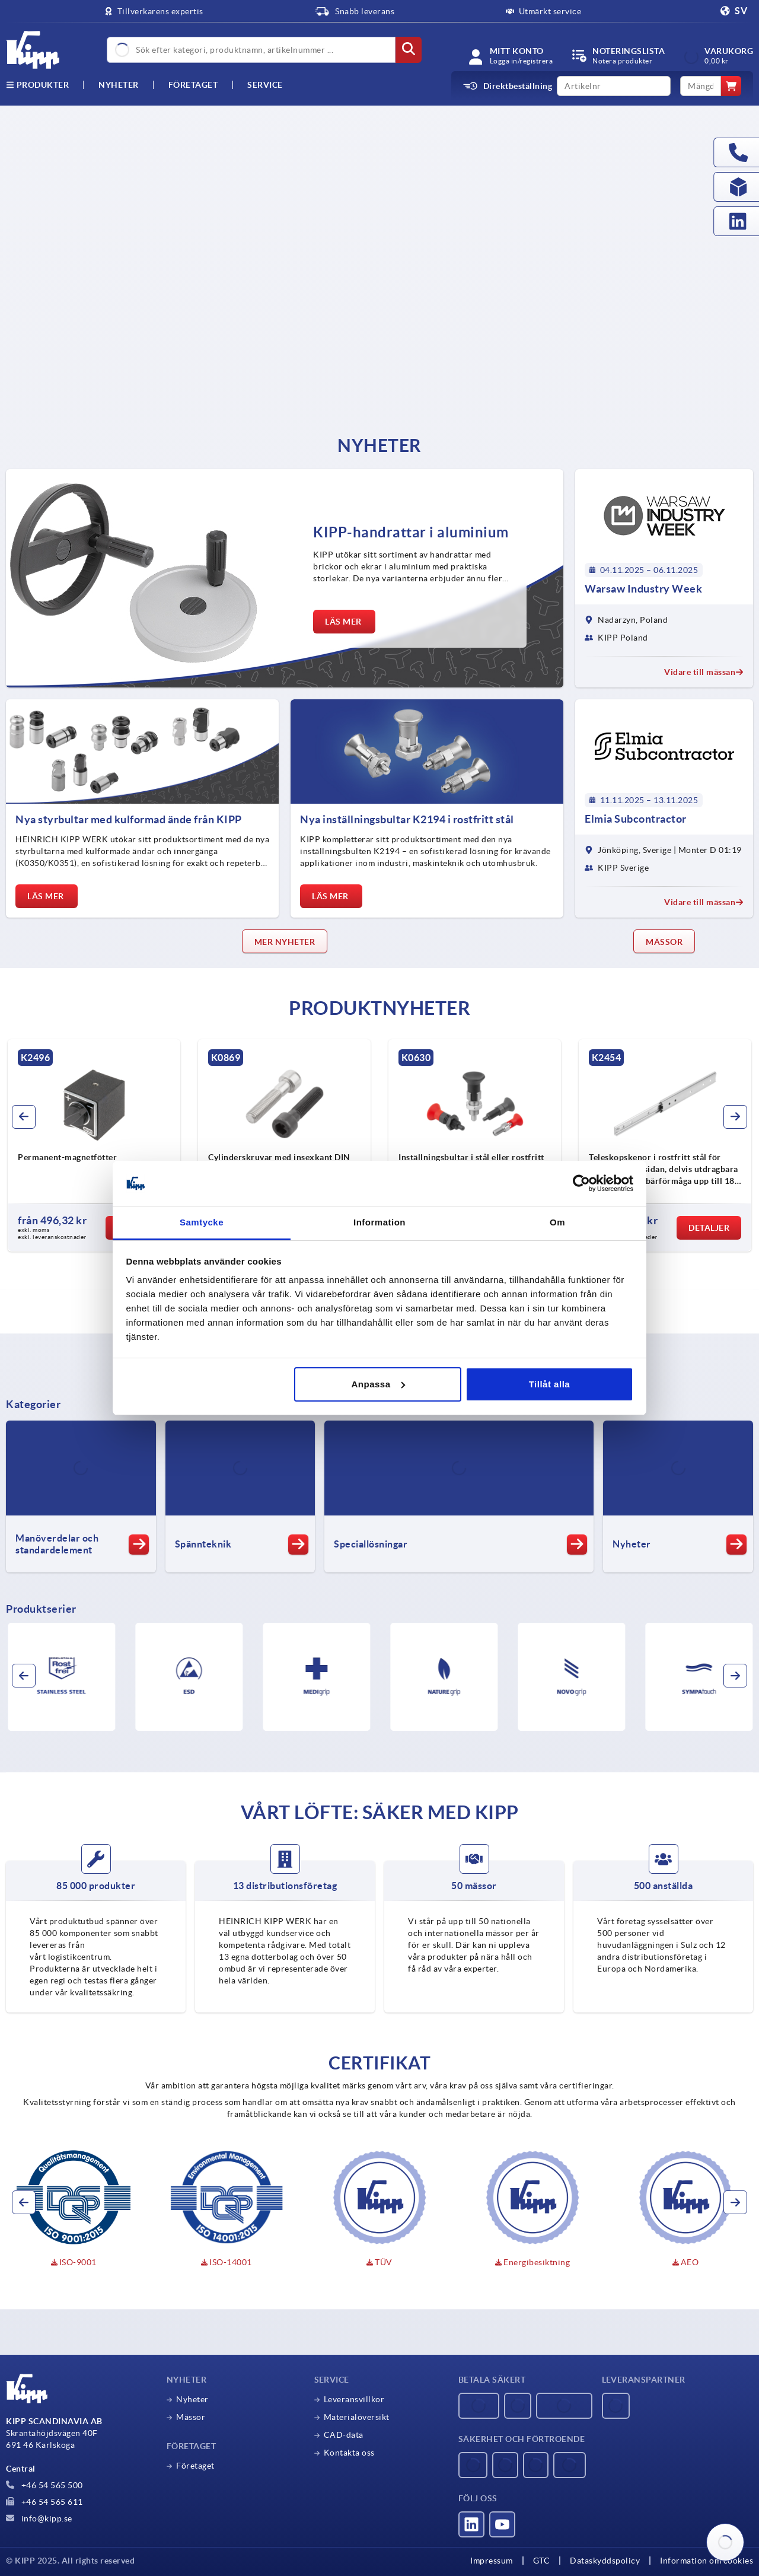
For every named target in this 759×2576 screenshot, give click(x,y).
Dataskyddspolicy (605, 2560)
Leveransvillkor (354, 2399)
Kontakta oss (349, 2452)
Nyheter (192, 2399)
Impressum (491, 2560)
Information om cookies (706, 2560)
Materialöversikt (357, 2417)
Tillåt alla (549, 1384)
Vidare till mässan (704, 672)
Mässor (190, 2417)
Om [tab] (557, 1222)
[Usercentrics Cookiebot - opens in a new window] (581, 1183)
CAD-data (343, 2435)
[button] (24, 1117)
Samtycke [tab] (202, 1222)
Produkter (37, 85)
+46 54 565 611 (44, 2502)
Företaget (193, 85)
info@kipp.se (39, 2518)
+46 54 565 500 (44, 2485)
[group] (108, 1145)
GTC (541, 2560)
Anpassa (378, 1384)
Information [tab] (379, 1222)
